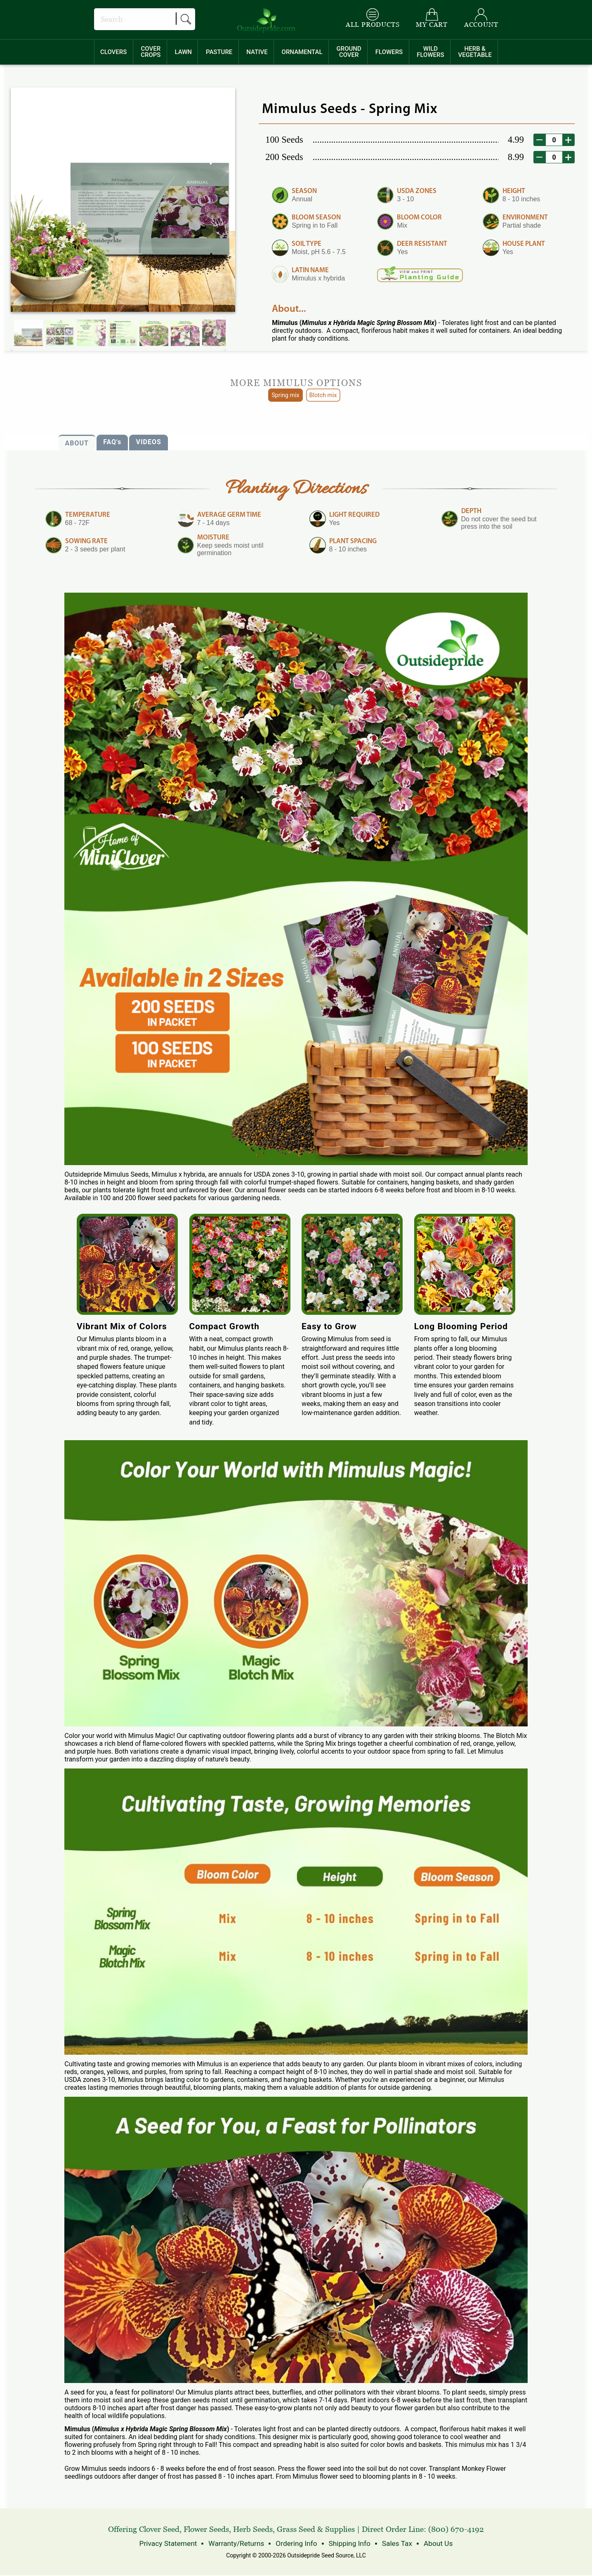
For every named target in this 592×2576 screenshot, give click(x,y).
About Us (429, 2544)
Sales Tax (391, 2544)
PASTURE (219, 52)
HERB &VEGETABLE (475, 52)
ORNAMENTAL (302, 52)
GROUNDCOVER (349, 52)
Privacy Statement (175, 2544)
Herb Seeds (253, 2530)
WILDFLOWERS (430, 52)
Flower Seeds (206, 2530)
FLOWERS (389, 52)
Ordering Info (296, 2544)
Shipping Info (346, 2544)
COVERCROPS (150, 52)
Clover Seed (159, 2530)
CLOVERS (113, 52)
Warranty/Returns (239, 2544)
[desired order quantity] (554, 140)
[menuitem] (113, 52)
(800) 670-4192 (456, 2530)
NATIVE (256, 52)
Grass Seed (296, 2530)
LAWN (183, 52)
